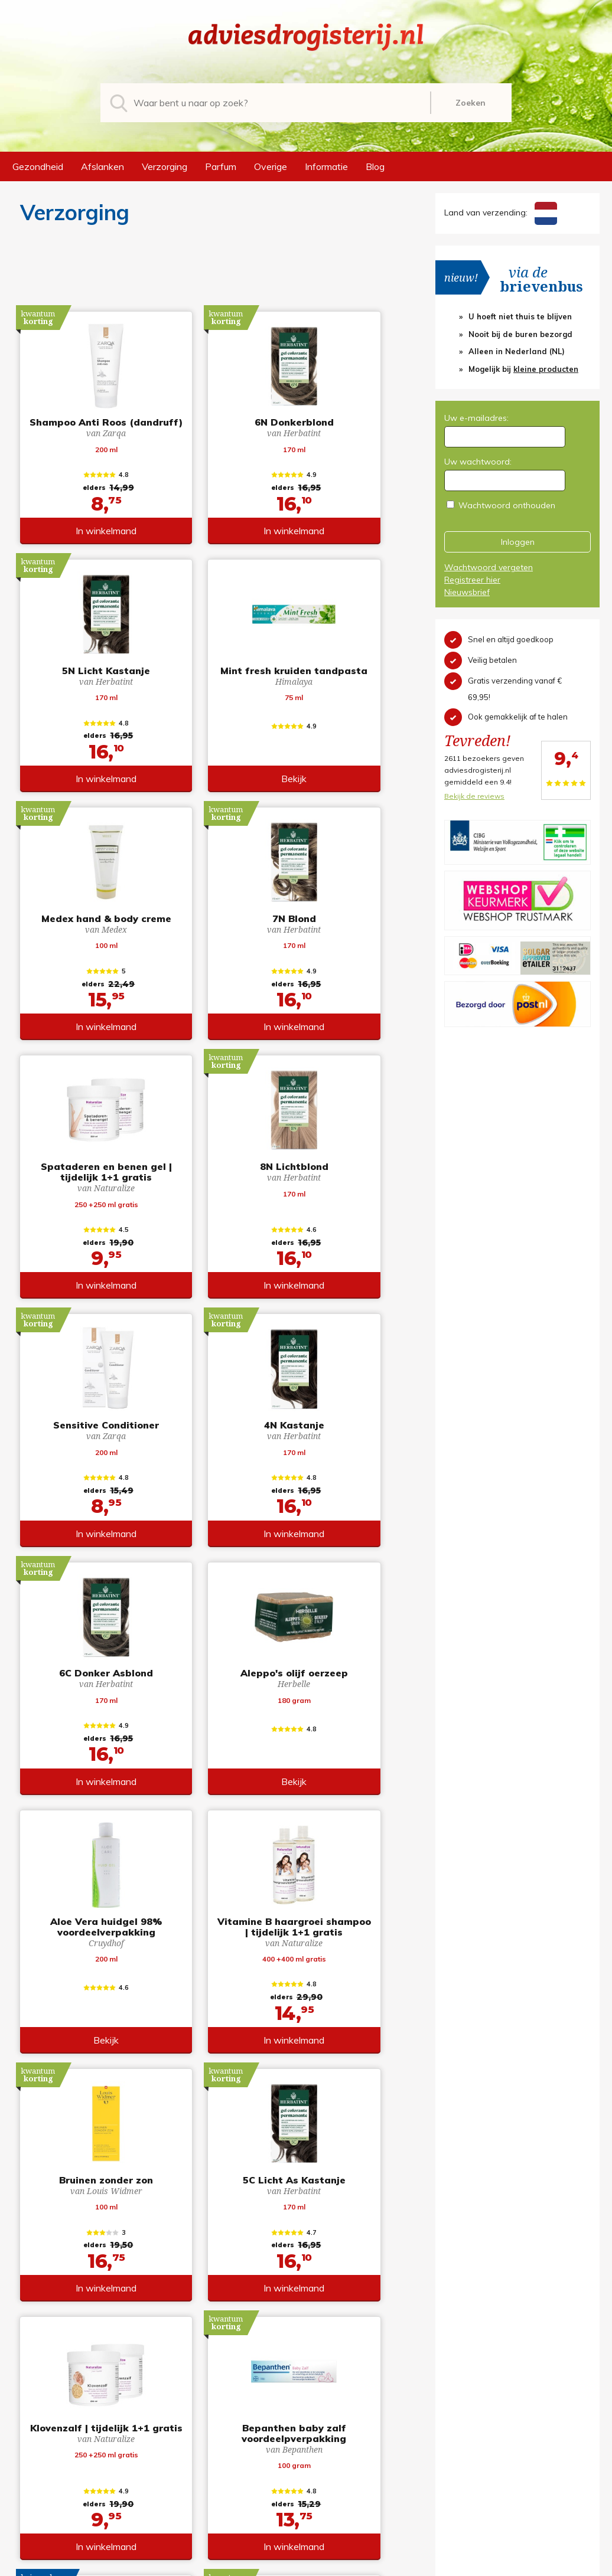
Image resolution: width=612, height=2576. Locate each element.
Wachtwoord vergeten (488, 567)
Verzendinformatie (353, 2478)
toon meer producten (212, 2362)
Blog (375, 166)
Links (326, 2511)
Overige (270, 166)
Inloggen (518, 542)
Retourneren (340, 2461)
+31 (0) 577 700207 (72, 2461)
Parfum (220, 166)
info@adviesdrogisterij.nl (83, 2445)
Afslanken (102, 166)
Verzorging (164, 166)
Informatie (326, 166)
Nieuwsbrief (467, 592)
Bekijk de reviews (474, 796)
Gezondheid (37, 166)
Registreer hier (472, 579)
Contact (332, 2494)
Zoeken (470, 102)
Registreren (458, 2445)
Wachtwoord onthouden (506, 505)
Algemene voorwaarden (364, 2445)
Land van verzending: (500, 212)
